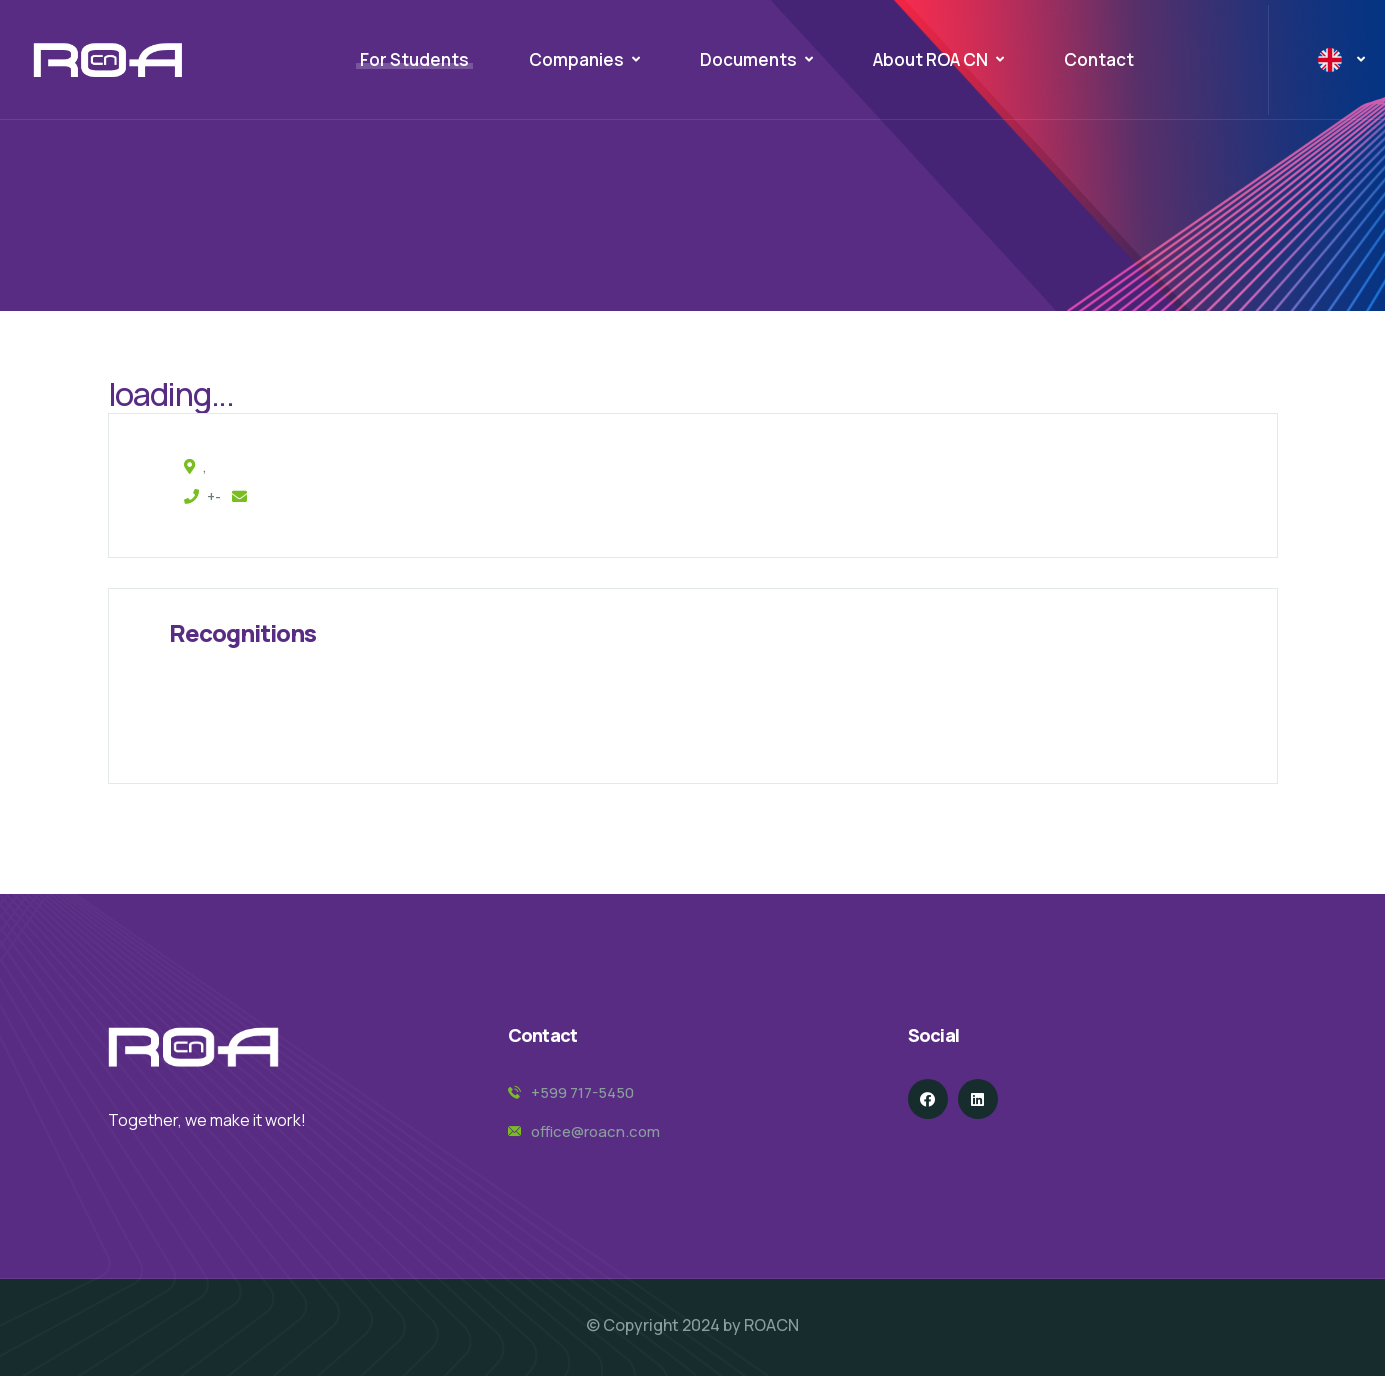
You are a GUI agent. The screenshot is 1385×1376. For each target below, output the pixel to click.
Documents (748, 59)
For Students (414, 59)
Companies (576, 59)
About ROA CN (930, 59)
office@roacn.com (595, 1131)
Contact (1099, 59)
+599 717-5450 (582, 1092)
